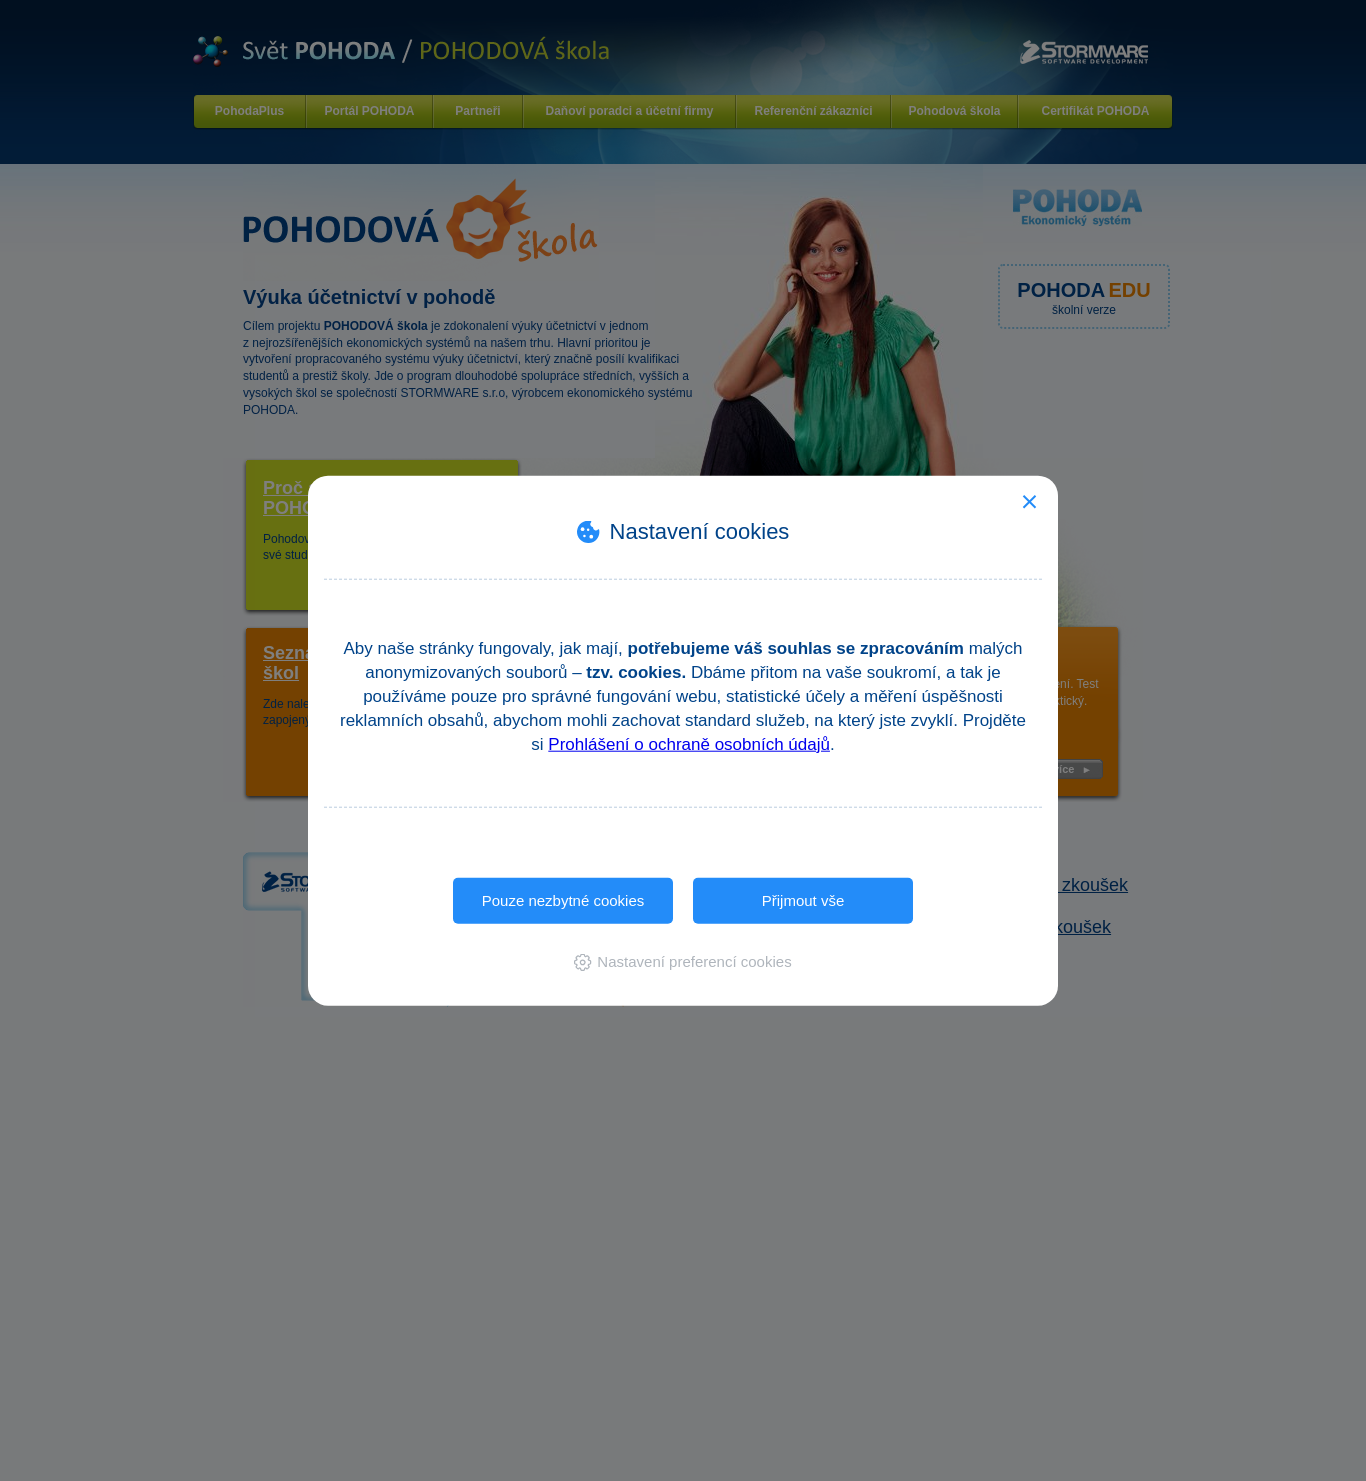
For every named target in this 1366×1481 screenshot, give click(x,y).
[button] (682, 961)
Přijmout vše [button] (803, 899)
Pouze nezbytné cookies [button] (563, 899)
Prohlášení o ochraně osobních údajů (689, 743)
